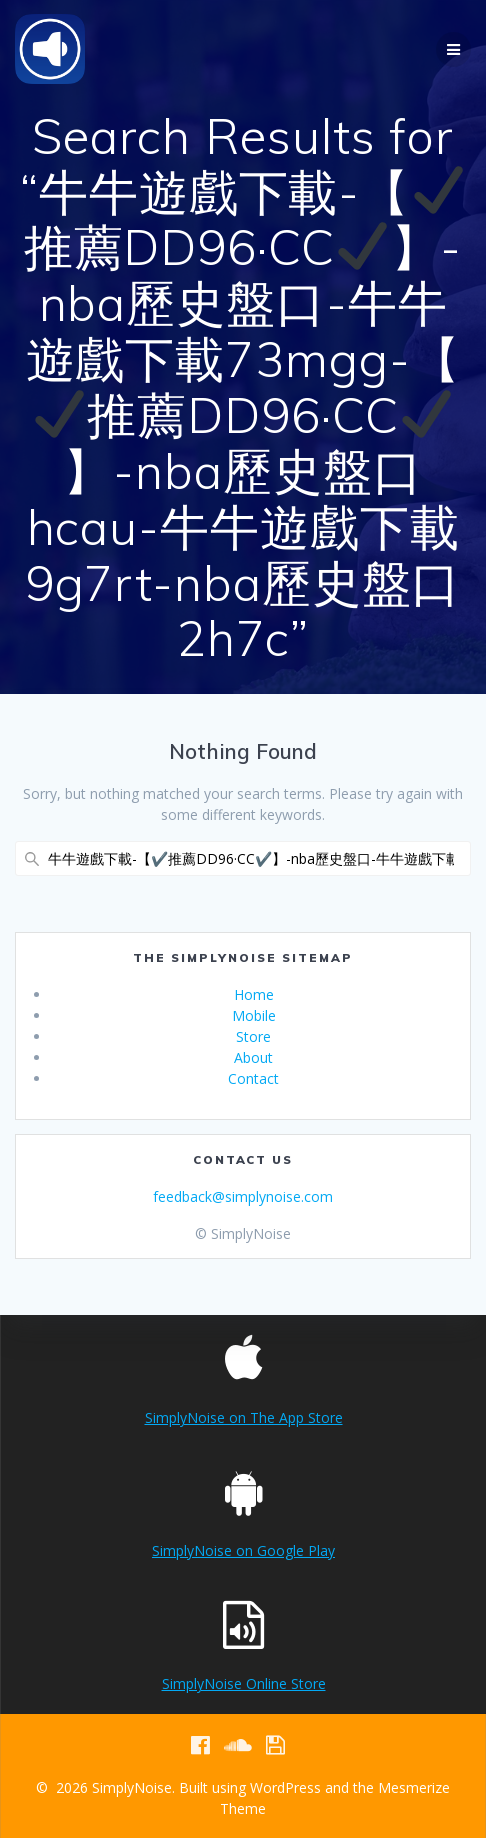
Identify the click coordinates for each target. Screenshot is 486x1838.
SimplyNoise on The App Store (244, 1417)
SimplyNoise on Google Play (243, 1550)
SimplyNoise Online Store (244, 1683)
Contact (253, 1078)
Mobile (254, 1015)
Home (254, 994)
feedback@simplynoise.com (243, 1196)
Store (253, 1036)
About (253, 1057)
